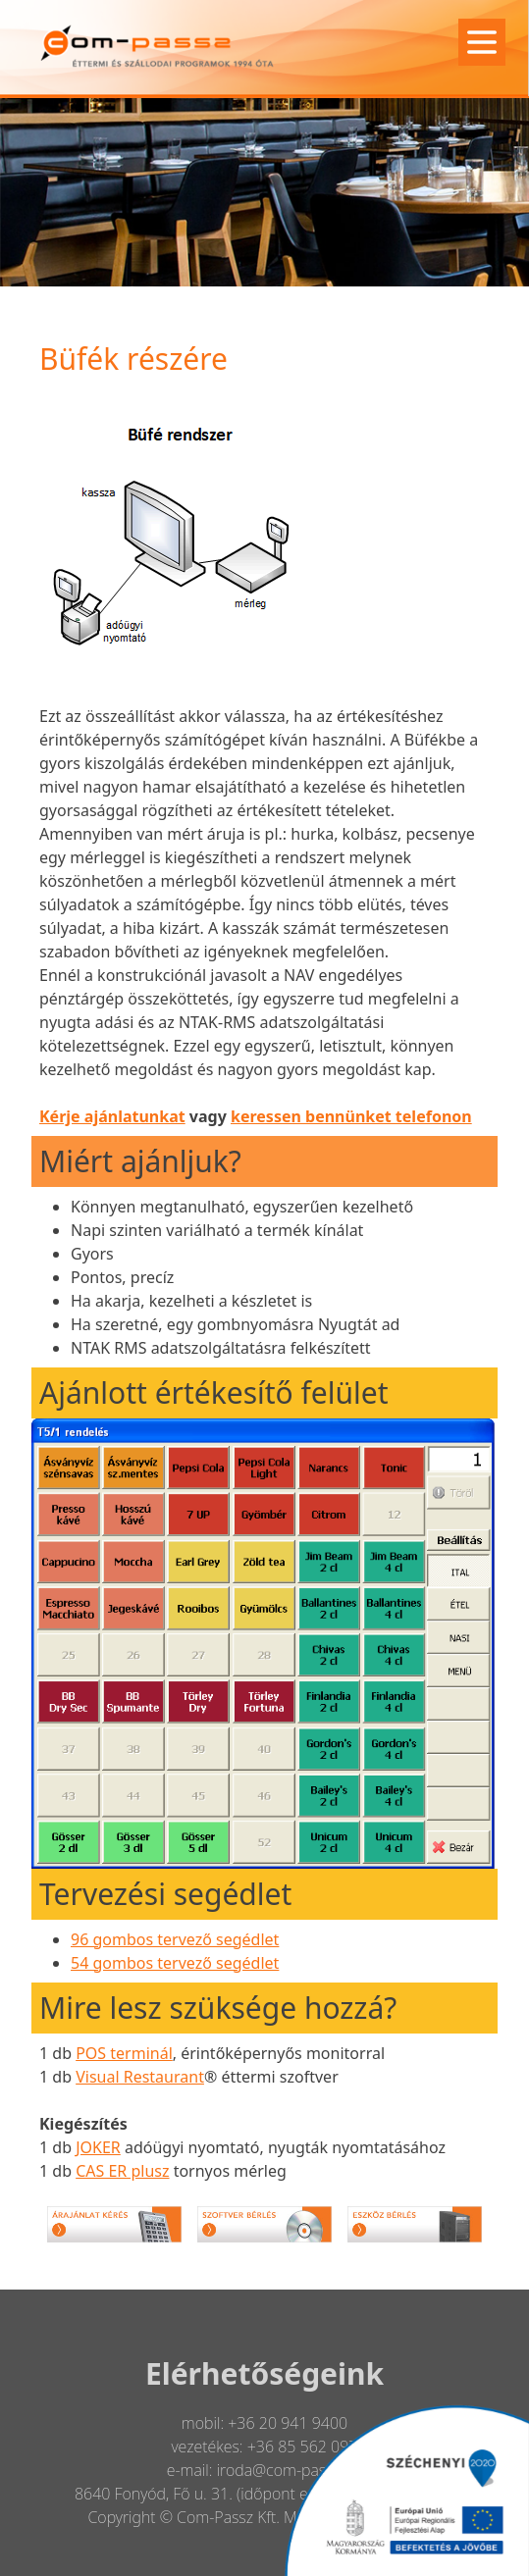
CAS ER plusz (122, 2171)
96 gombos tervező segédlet (175, 1939)
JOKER (98, 2147)
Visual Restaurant (140, 2076)
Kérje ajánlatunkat (112, 1116)
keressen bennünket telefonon (351, 1116)
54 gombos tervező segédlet (175, 1963)
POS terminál (124, 2053)
